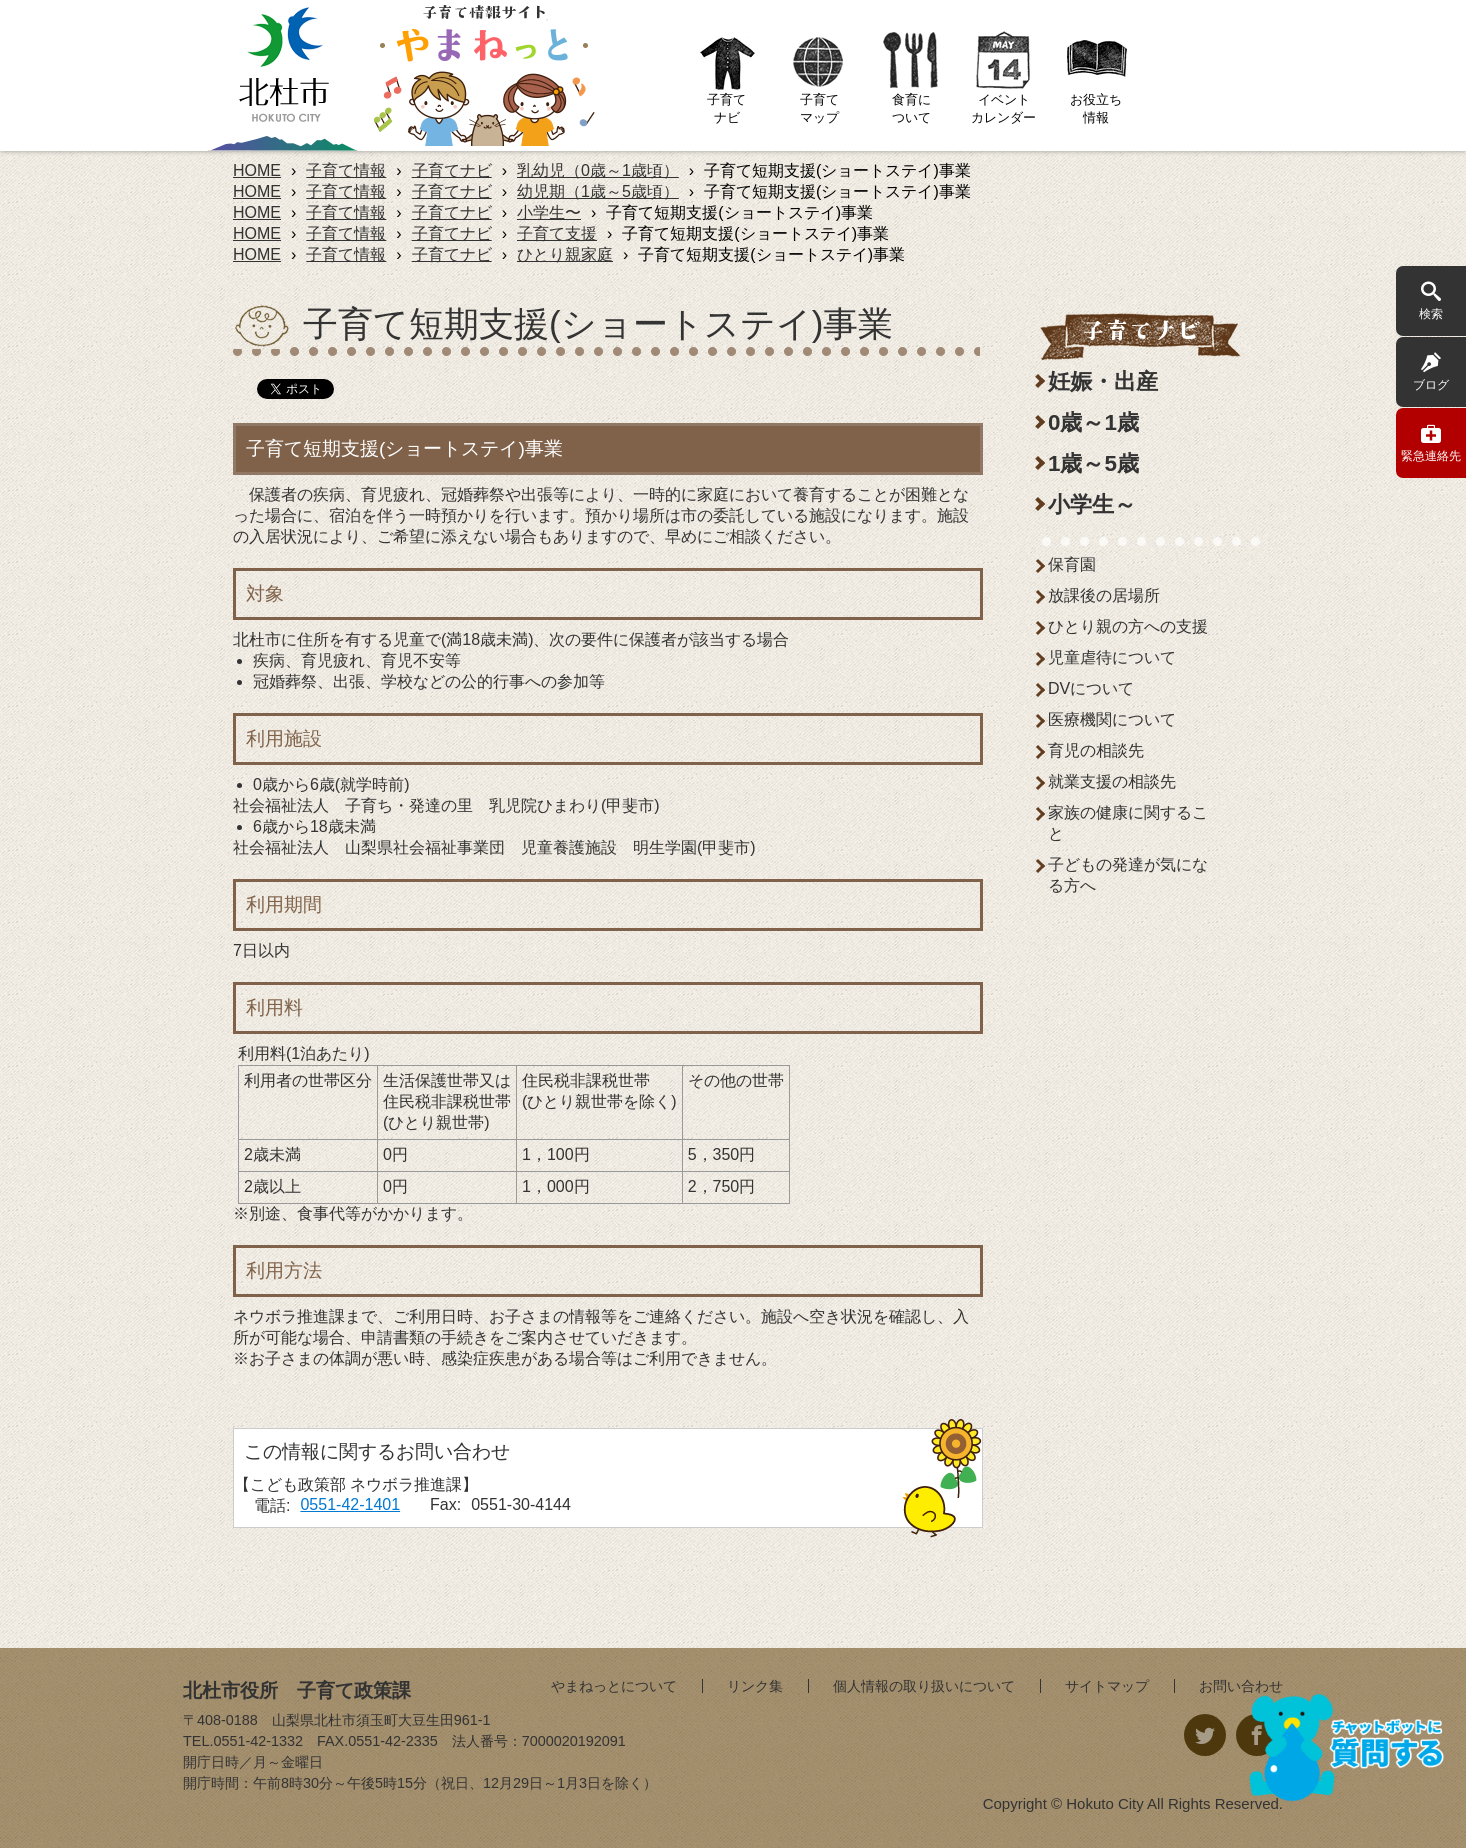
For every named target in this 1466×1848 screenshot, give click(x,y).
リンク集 (755, 1686)
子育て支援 (557, 233)
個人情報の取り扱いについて (924, 1686)
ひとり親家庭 (565, 254)
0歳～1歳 (1093, 422)
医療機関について (1112, 719)
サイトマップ (1107, 1686)
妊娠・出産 (1103, 381)
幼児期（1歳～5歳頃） (598, 191)
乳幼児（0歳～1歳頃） (598, 170)
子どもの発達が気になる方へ (1128, 875)
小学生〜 (549, 212)
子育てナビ (452, 170)
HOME (257, 170)
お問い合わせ (1241, 1686)
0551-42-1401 (350, 1504)
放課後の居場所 (1104, 595)
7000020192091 (574, 1741)
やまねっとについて (614, 1686)
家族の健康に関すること (1128, 823)
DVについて (1091, 688)
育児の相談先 (1096, 750)
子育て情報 (346, 170)
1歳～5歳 (1093, 463)
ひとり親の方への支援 (1128, 626)
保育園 (1072, 564)
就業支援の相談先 (1112, 781)
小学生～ (1092, 504)
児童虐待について (1112, 657)
